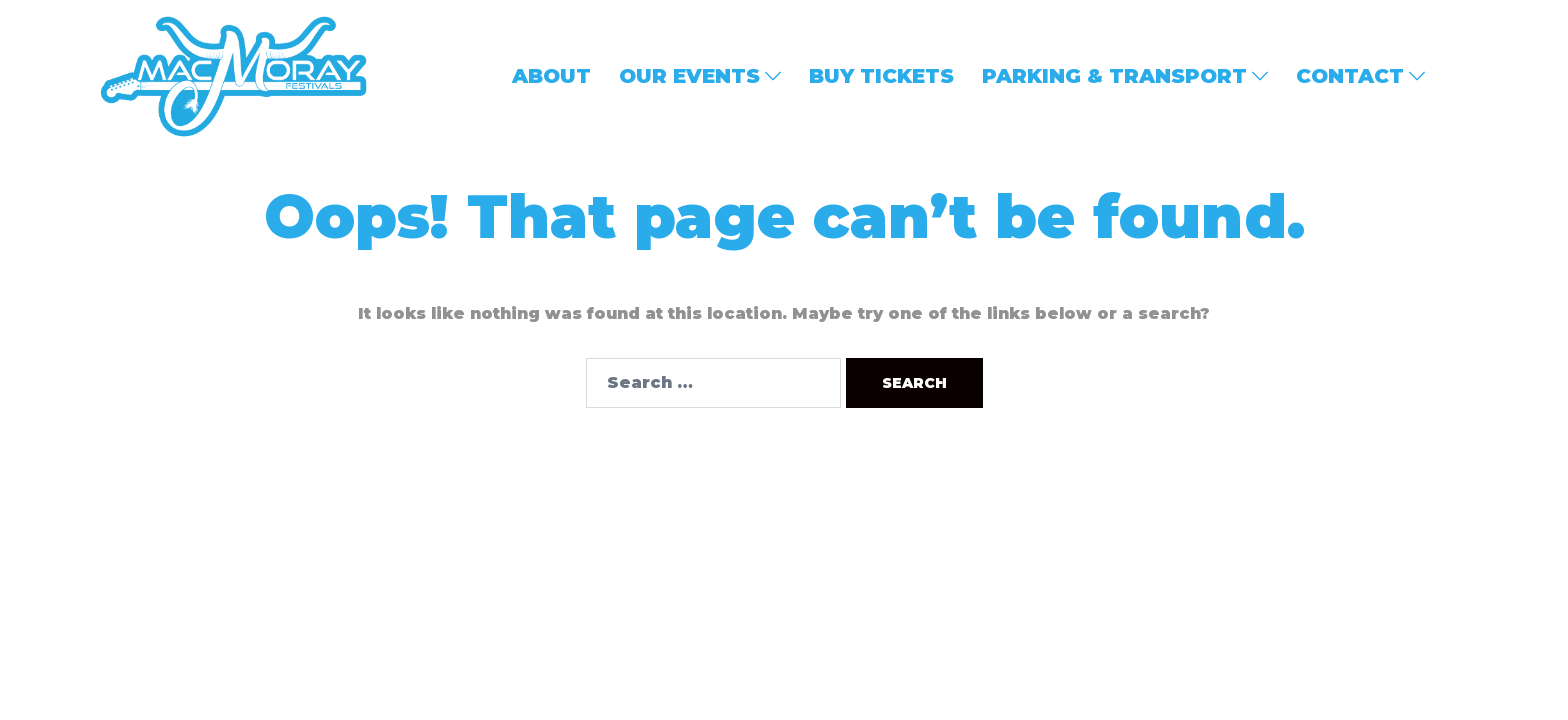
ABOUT (551, 76)
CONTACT (1350, 76)
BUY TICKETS (881, 76)
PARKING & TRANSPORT (1114, 76)
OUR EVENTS (689, 76)
